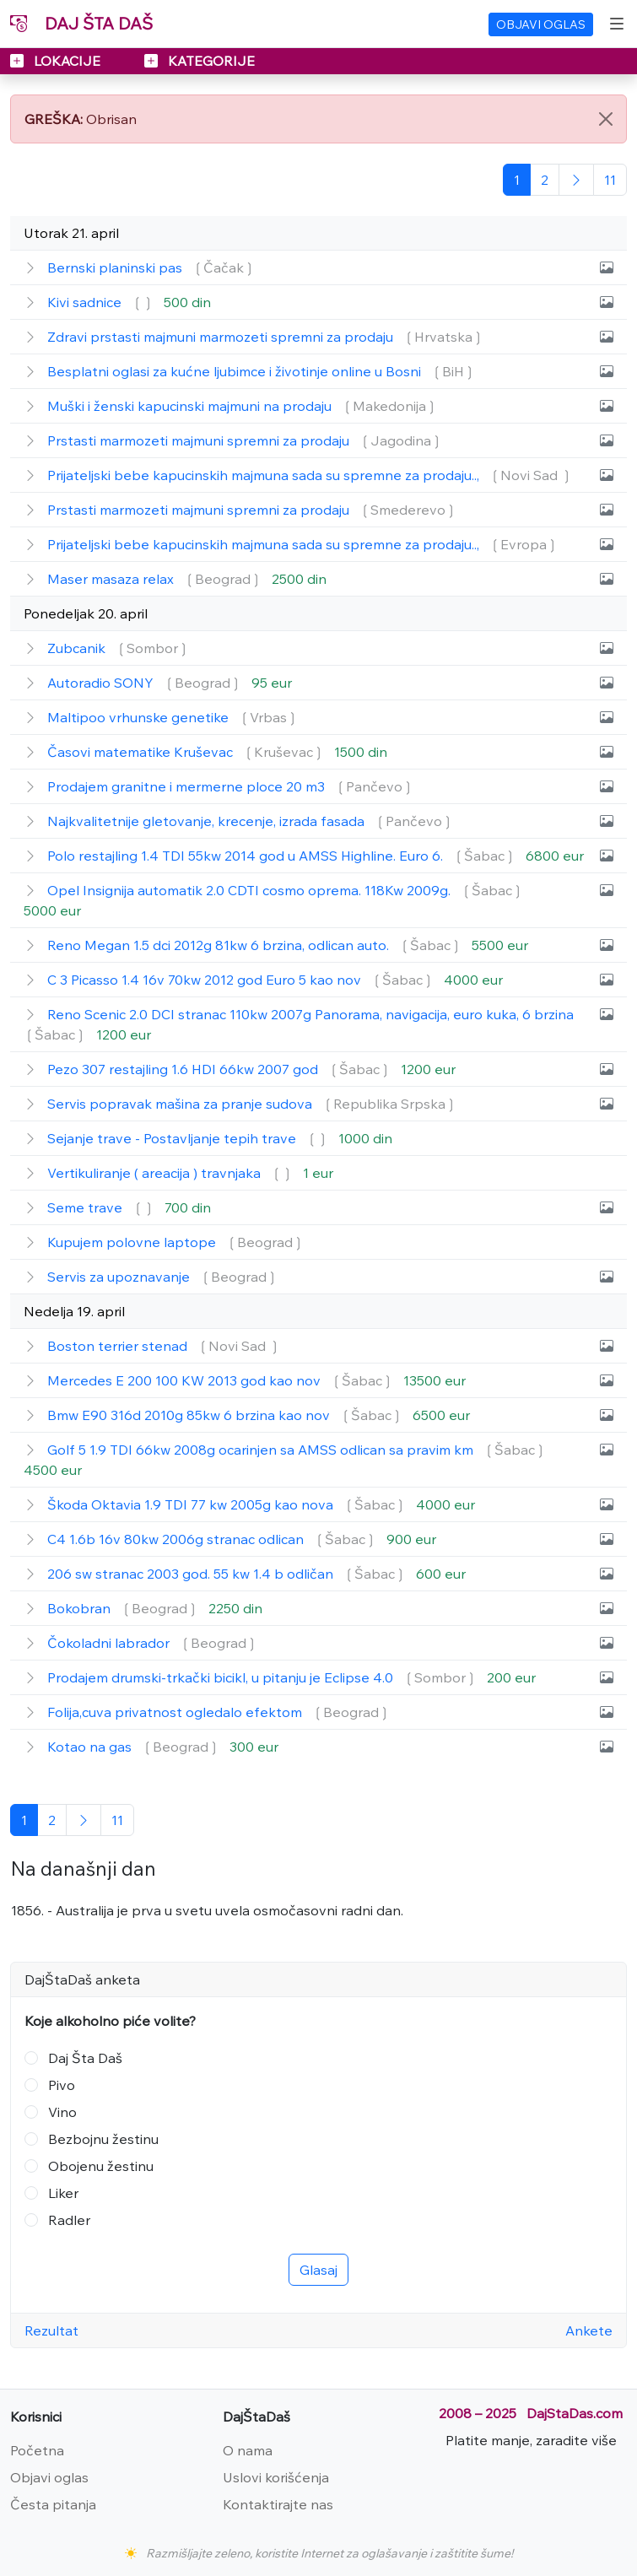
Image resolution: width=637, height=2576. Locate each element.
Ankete (589, 2330)
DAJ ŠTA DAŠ (81, 23)
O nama (248, 2450)
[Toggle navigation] (617, 24)
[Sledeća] (576, 180)
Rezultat (51, 2330)
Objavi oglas (49, 2477)
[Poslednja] (610, 180)
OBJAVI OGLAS (541, 24)
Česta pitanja (53, 2504)
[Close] (606, 119)
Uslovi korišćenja (276, 2477)
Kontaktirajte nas (278, 2504)
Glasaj (318, 2269)
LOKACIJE (57, 60)
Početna (37, 2450)
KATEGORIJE (199, 60)
